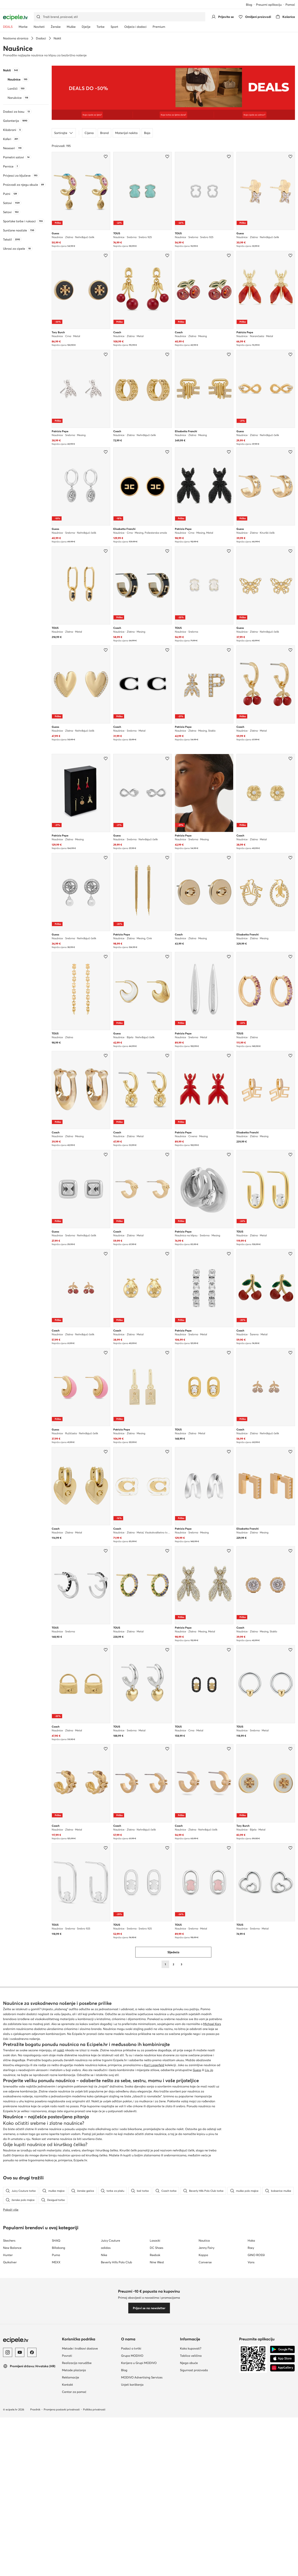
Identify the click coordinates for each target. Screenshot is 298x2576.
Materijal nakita (126, 133)
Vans (251, 2262)
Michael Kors (212, 2024)
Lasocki (155, 2240)
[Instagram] (7, 2352)
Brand (104, 133)
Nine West (157, 2262)
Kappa (203, 2255)
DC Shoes (156, 2248)
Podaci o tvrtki (131, 2348)
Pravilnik (35, 2409)
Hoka (251, 2240)
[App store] (282, 2358)
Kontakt (67, 2384)
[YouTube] (19, 2352)
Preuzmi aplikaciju (269, 4)
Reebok (155, 2255)
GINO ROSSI (256, 2255)
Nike (104, 2255)
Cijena (89, 133)
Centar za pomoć (74, 2392)
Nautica (204, 2240)
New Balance (12, 2248)
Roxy (251, 2248)
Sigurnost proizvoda (194, 2370)
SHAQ (56, 2240)
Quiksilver (10, 2262)
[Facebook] (31, 2352)
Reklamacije (70, 2377)
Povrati (67, 2356)
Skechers (9, 2240)
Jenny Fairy (206, 2248)
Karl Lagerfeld (154, 2065)
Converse (205, 2262)
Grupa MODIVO (132, 2356)
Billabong (58, 2248)
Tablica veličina (191, 2356)
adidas (106, 2248)
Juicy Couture (110, 2240)
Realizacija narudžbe (77, 2363)
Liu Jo (209, 2070)
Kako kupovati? (190, 2348)
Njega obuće (189, 2363)
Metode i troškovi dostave (80, 2348)
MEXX (56, 2262)
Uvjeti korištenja (132, 2384)
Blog (249, 4)
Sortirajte (63, 133)
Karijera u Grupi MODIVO (139, 2363)
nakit (60, 2050)
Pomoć (290, 4)
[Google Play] (282, 2349)
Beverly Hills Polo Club (116, 2262)
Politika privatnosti (94, 2409)
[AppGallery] (282, 2368)
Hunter (8, 2255)
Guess (197, 2070)
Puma (56, 2255)
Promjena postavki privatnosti (62, 2409)
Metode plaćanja (74, 2370)
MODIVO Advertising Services (141, 2377)
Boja (147, 133)
